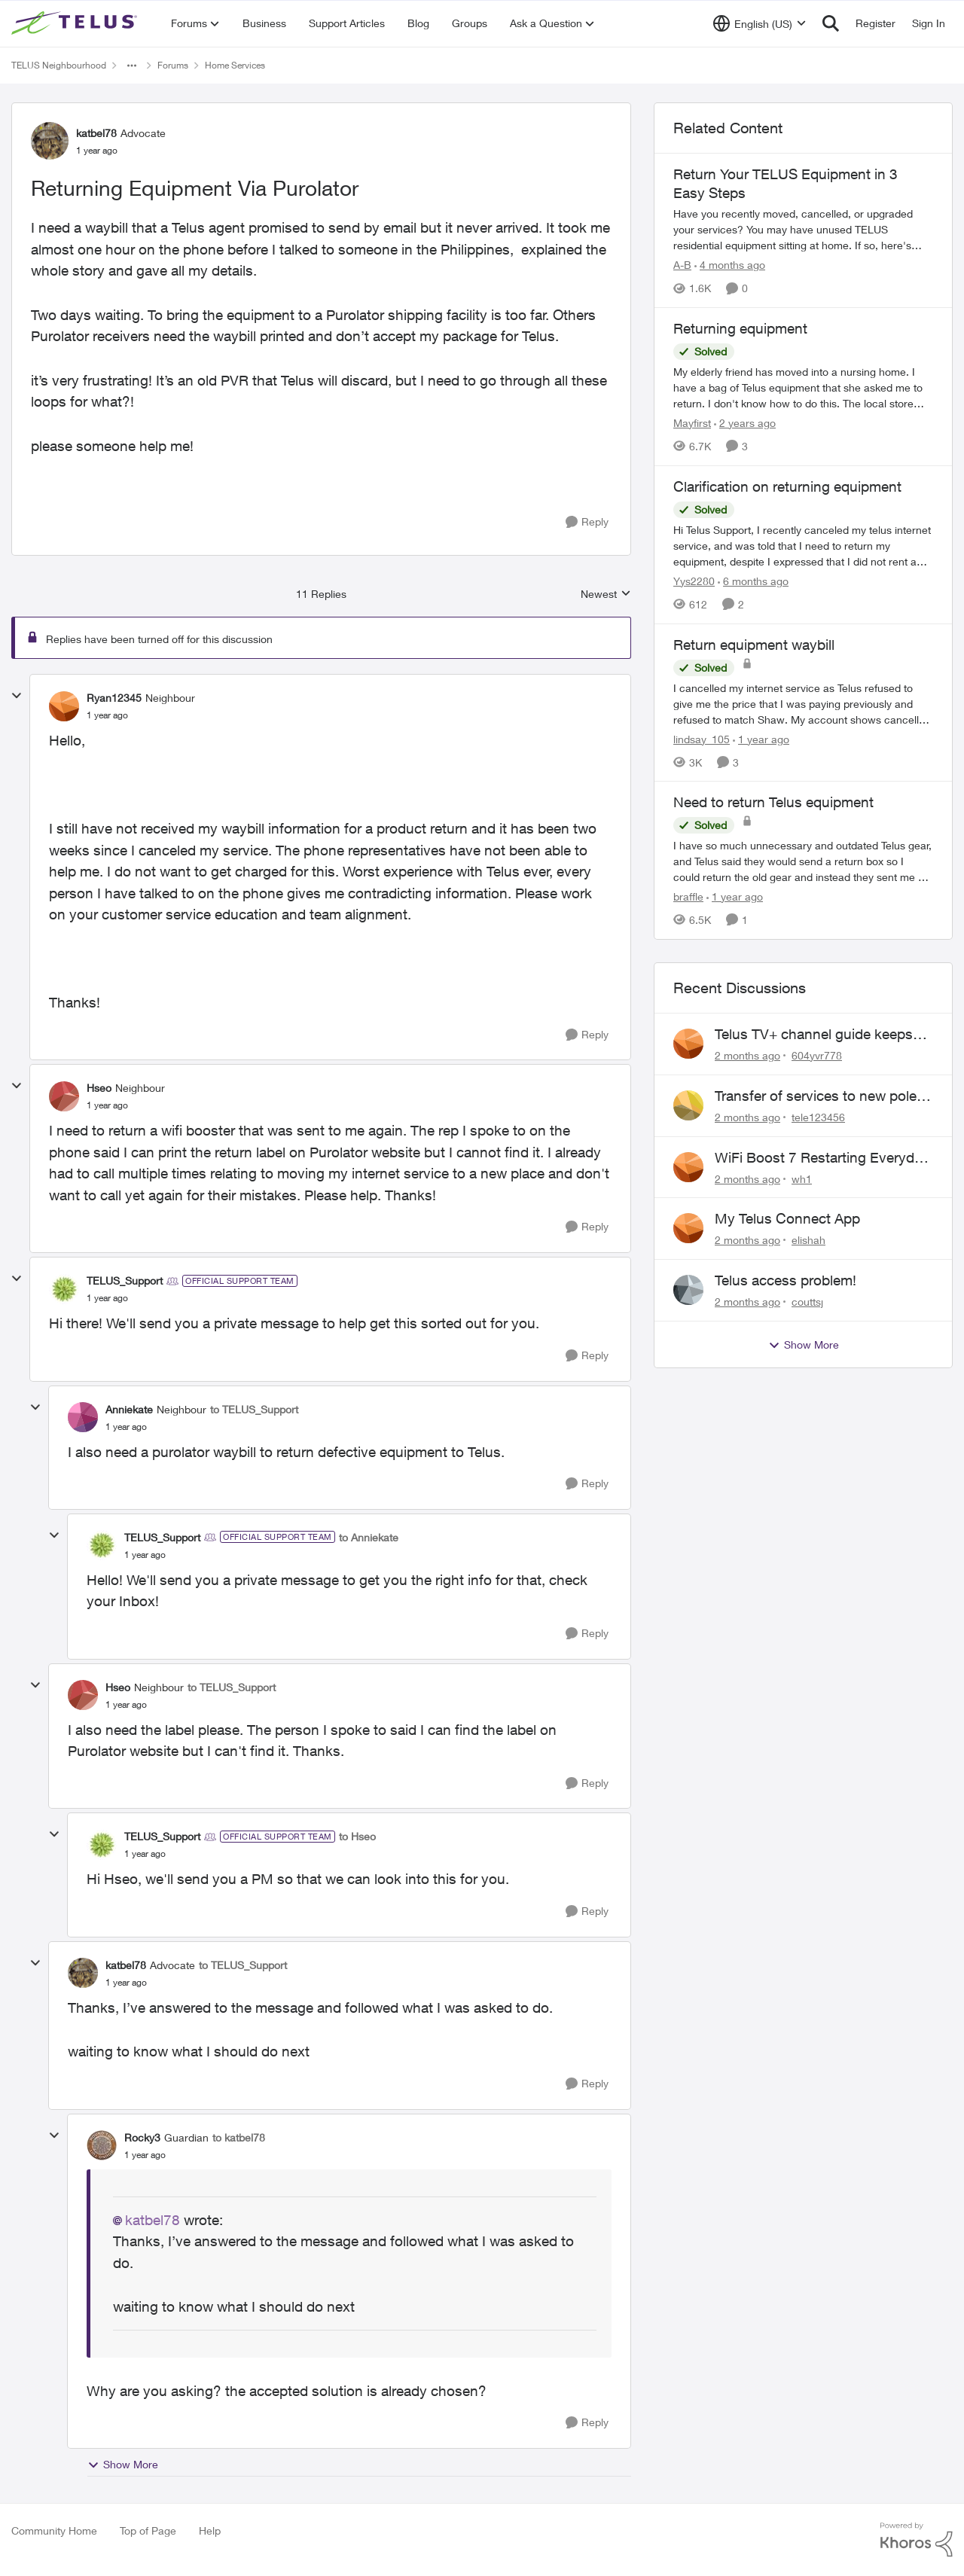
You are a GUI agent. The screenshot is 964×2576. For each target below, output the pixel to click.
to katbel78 (238, 2137)
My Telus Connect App (787, 1218)
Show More (122, 2464)
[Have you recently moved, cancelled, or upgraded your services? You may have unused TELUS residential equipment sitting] (803, 229)
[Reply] (587, 522)
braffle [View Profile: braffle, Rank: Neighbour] (688, 896)
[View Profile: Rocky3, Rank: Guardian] (102, 2145)
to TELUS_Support (254, 1409)
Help (210, 2530)
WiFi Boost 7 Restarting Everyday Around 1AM (822, 1158)
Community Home (54, 2530)
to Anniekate (368, 1537)
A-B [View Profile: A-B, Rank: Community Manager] (682, 264)
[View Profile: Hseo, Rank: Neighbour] (64, 1096)
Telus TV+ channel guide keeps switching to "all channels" (814, 1035)
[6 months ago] (753, 581)
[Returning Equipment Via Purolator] (107, 715)
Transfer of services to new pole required (816, 1096)
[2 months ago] (747, 1055)
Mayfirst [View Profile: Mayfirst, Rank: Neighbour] (692, 422)
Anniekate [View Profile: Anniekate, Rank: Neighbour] (129, 1409)
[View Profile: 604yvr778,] (688, 1044)
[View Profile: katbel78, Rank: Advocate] (50, 141)
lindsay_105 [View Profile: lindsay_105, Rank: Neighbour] (701, 738)
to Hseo (357, 1836)
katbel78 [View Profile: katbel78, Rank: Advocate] (96, 133)
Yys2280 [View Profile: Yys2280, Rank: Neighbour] (694, 581)
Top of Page (148, 2530)
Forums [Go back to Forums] (172, 65)
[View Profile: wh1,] (688, 1167)
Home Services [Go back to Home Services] (235, 65)
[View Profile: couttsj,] (688, 1290)
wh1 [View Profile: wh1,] (802, 1178)
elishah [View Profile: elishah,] (808, 1239)
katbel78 (152, 2220)
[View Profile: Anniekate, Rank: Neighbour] (83, 1417)
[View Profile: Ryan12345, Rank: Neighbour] (64, 706)
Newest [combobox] (606, 594)
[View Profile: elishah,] (688, 1228)
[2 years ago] (745, 423)
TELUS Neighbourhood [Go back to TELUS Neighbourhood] (58, 65)
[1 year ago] (761, 738)
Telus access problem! (785, 1280)
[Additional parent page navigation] (132, 65)
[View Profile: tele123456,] (688, 1105)
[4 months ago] (729, 265)
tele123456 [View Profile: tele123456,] (818, 1117)
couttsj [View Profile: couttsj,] (807, 1301)
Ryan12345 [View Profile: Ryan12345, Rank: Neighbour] (114, 697)
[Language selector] (759, 23)
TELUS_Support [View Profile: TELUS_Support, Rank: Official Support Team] (125, 1280)
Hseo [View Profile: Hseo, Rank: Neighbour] (99, 1087)
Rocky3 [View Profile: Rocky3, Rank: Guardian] (142, 2137)
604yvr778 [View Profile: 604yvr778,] (817, 1055)
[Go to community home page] (76, 23)
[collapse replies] (17, 696)
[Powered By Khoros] (916, 2540)
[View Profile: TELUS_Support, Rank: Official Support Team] (64, 1289)
